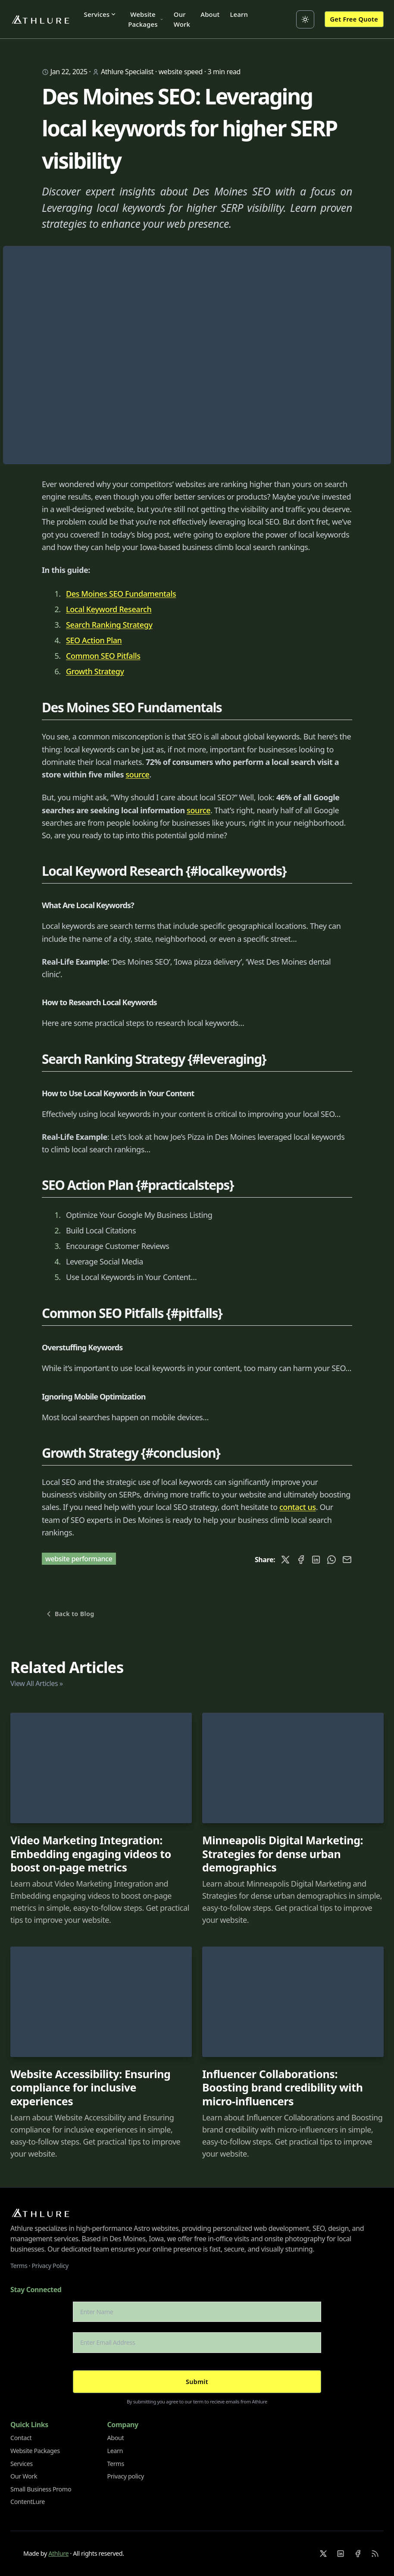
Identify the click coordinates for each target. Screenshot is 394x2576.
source (137, 774)
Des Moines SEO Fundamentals (121, 593)
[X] (323, 2553)
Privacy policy (125, 2476)
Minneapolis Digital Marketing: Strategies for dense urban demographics (282, 1854)
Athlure (58, 2553)
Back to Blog (69, 1614)
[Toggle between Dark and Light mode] (305, 19)
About (209, 14)
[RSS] (375, 2553)
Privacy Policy (50, 2265)
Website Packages (145, 19)
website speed (181, 71)
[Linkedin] (340, 2553)
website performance (79, 1558)
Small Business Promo (40, 2489)
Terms (18, 2265)
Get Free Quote (354, 19)
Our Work (182, 19)
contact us (297, 1507)
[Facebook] (357, 2553)
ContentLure (27, 2501)
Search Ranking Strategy (109, 625)
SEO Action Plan (94, 640)
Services (100, 14)
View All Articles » (36, 1683)
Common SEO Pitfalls (103, 656)
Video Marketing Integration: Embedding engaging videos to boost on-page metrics (90, 1854)
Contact (20, 2438)
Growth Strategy (95, 671)
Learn (239, 14)
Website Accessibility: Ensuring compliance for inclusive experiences (90, 2087)
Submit (197, 2382)
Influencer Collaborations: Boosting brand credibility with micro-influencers (282, 2087)
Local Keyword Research (108, 609)
